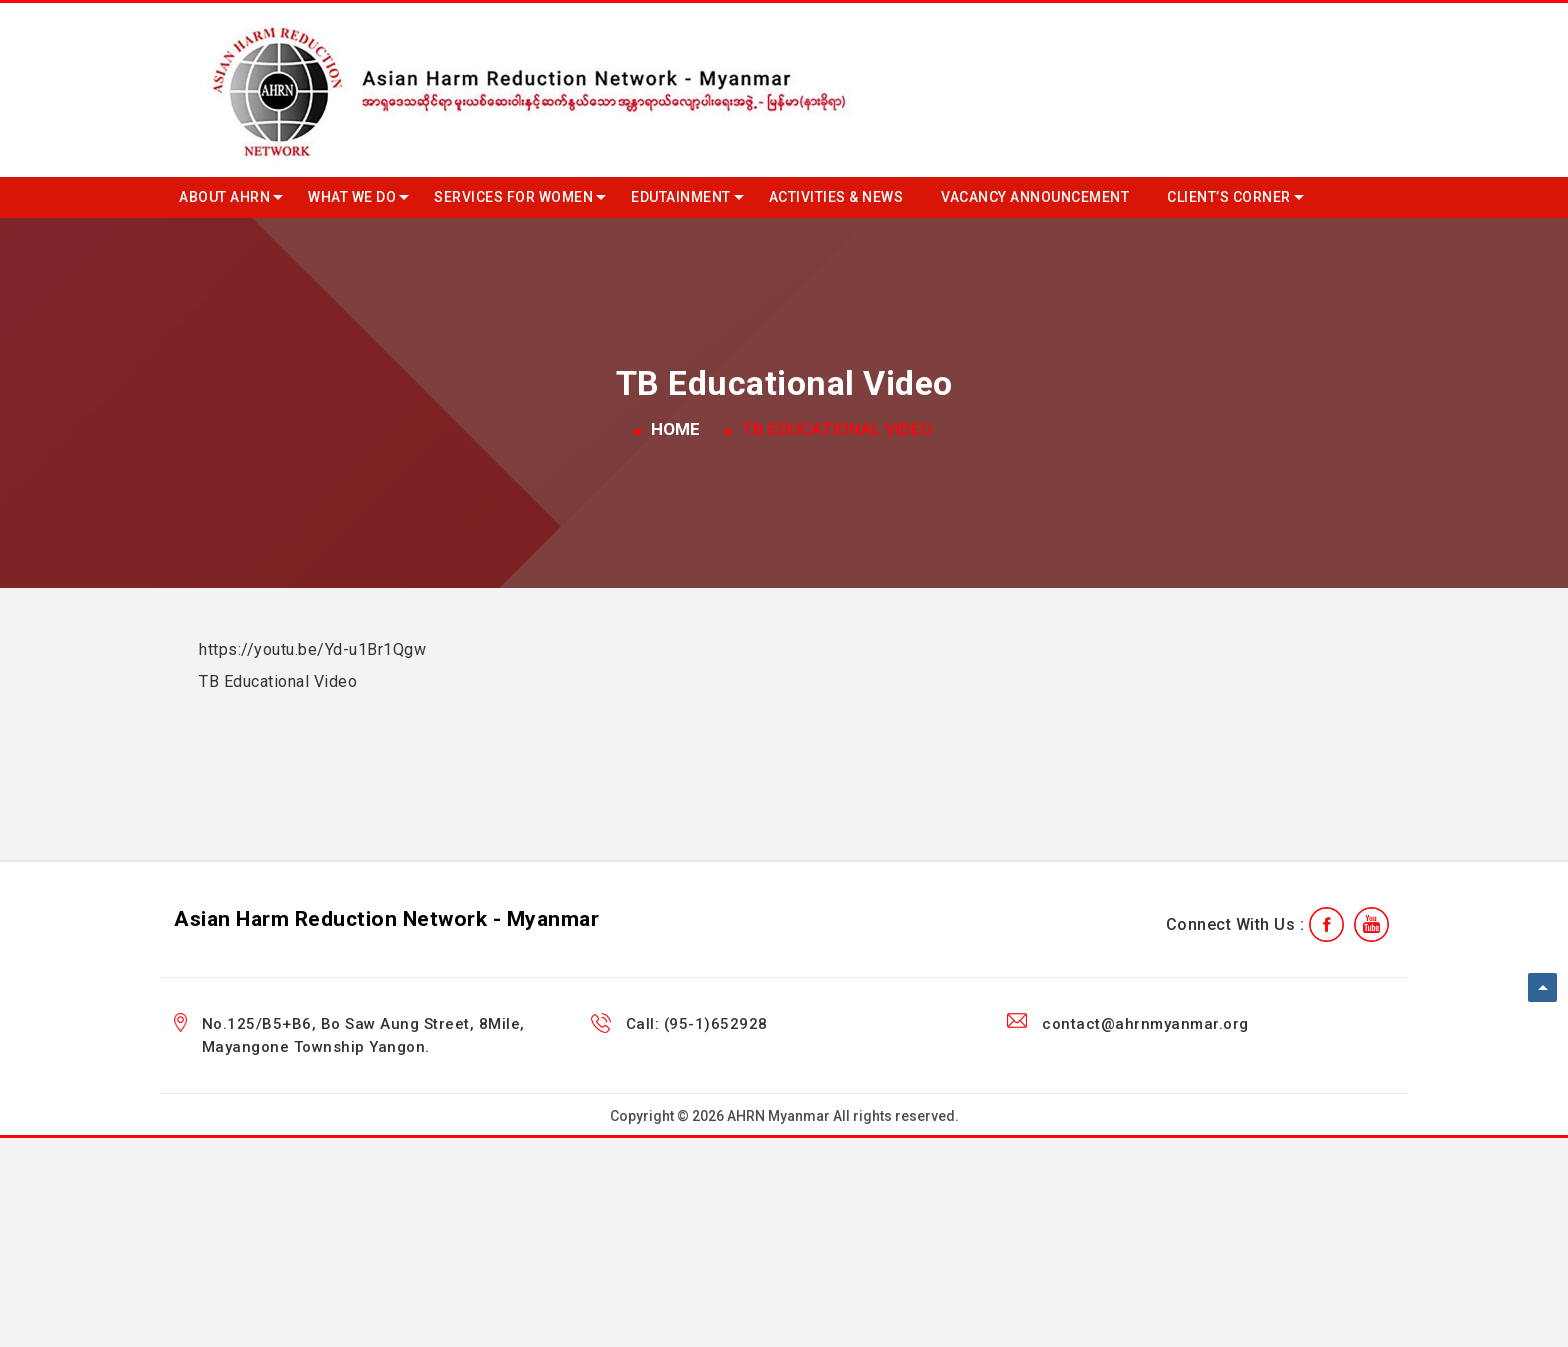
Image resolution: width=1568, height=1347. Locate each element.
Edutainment (681, 197)
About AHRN (224, 197)
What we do (352, 197)
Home (675, 429)
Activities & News (836, 197)
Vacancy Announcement (1035, 197)
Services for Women (513, 197)
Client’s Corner (1229, 197)
